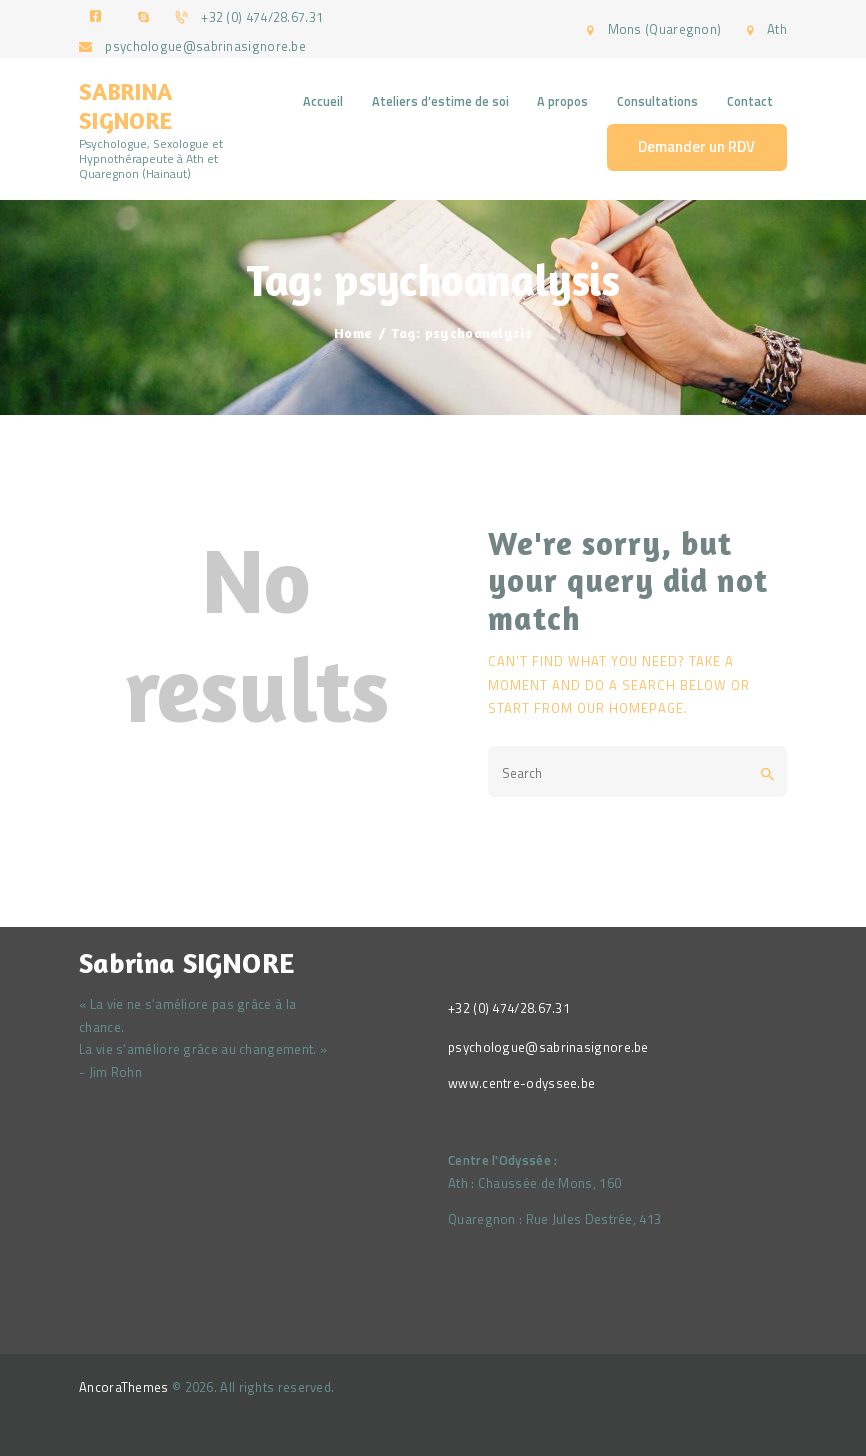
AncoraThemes (124, 1387)
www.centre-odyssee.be (521, 1083)
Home (353, 332)
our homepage (630, 708)
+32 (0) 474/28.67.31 (509, 1008)
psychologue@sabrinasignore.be (548, 1047)
